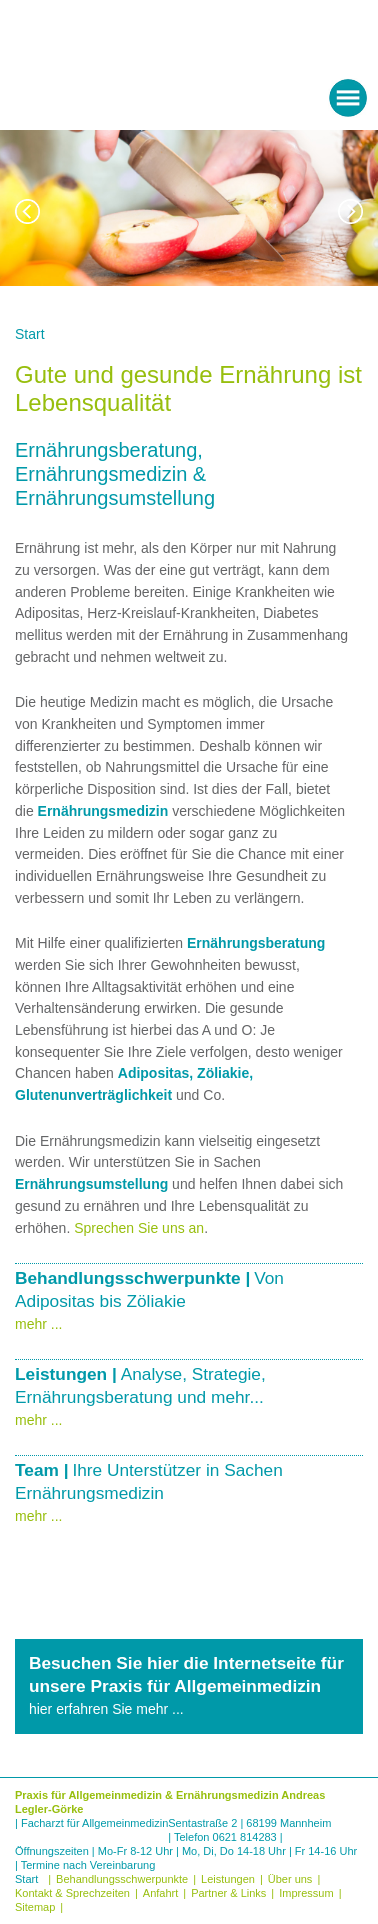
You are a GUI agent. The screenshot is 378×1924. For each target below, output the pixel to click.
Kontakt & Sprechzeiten (72, 1893)
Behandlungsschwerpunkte (122, 1879)
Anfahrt (160, 1893)
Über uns (290, 1879)
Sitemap (35, 1907)
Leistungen (228, 1879)
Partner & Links (228, 1893)
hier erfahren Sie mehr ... (106, 1709)
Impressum (306, 1893)
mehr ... (38, 1324)
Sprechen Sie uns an (139, 1228)
